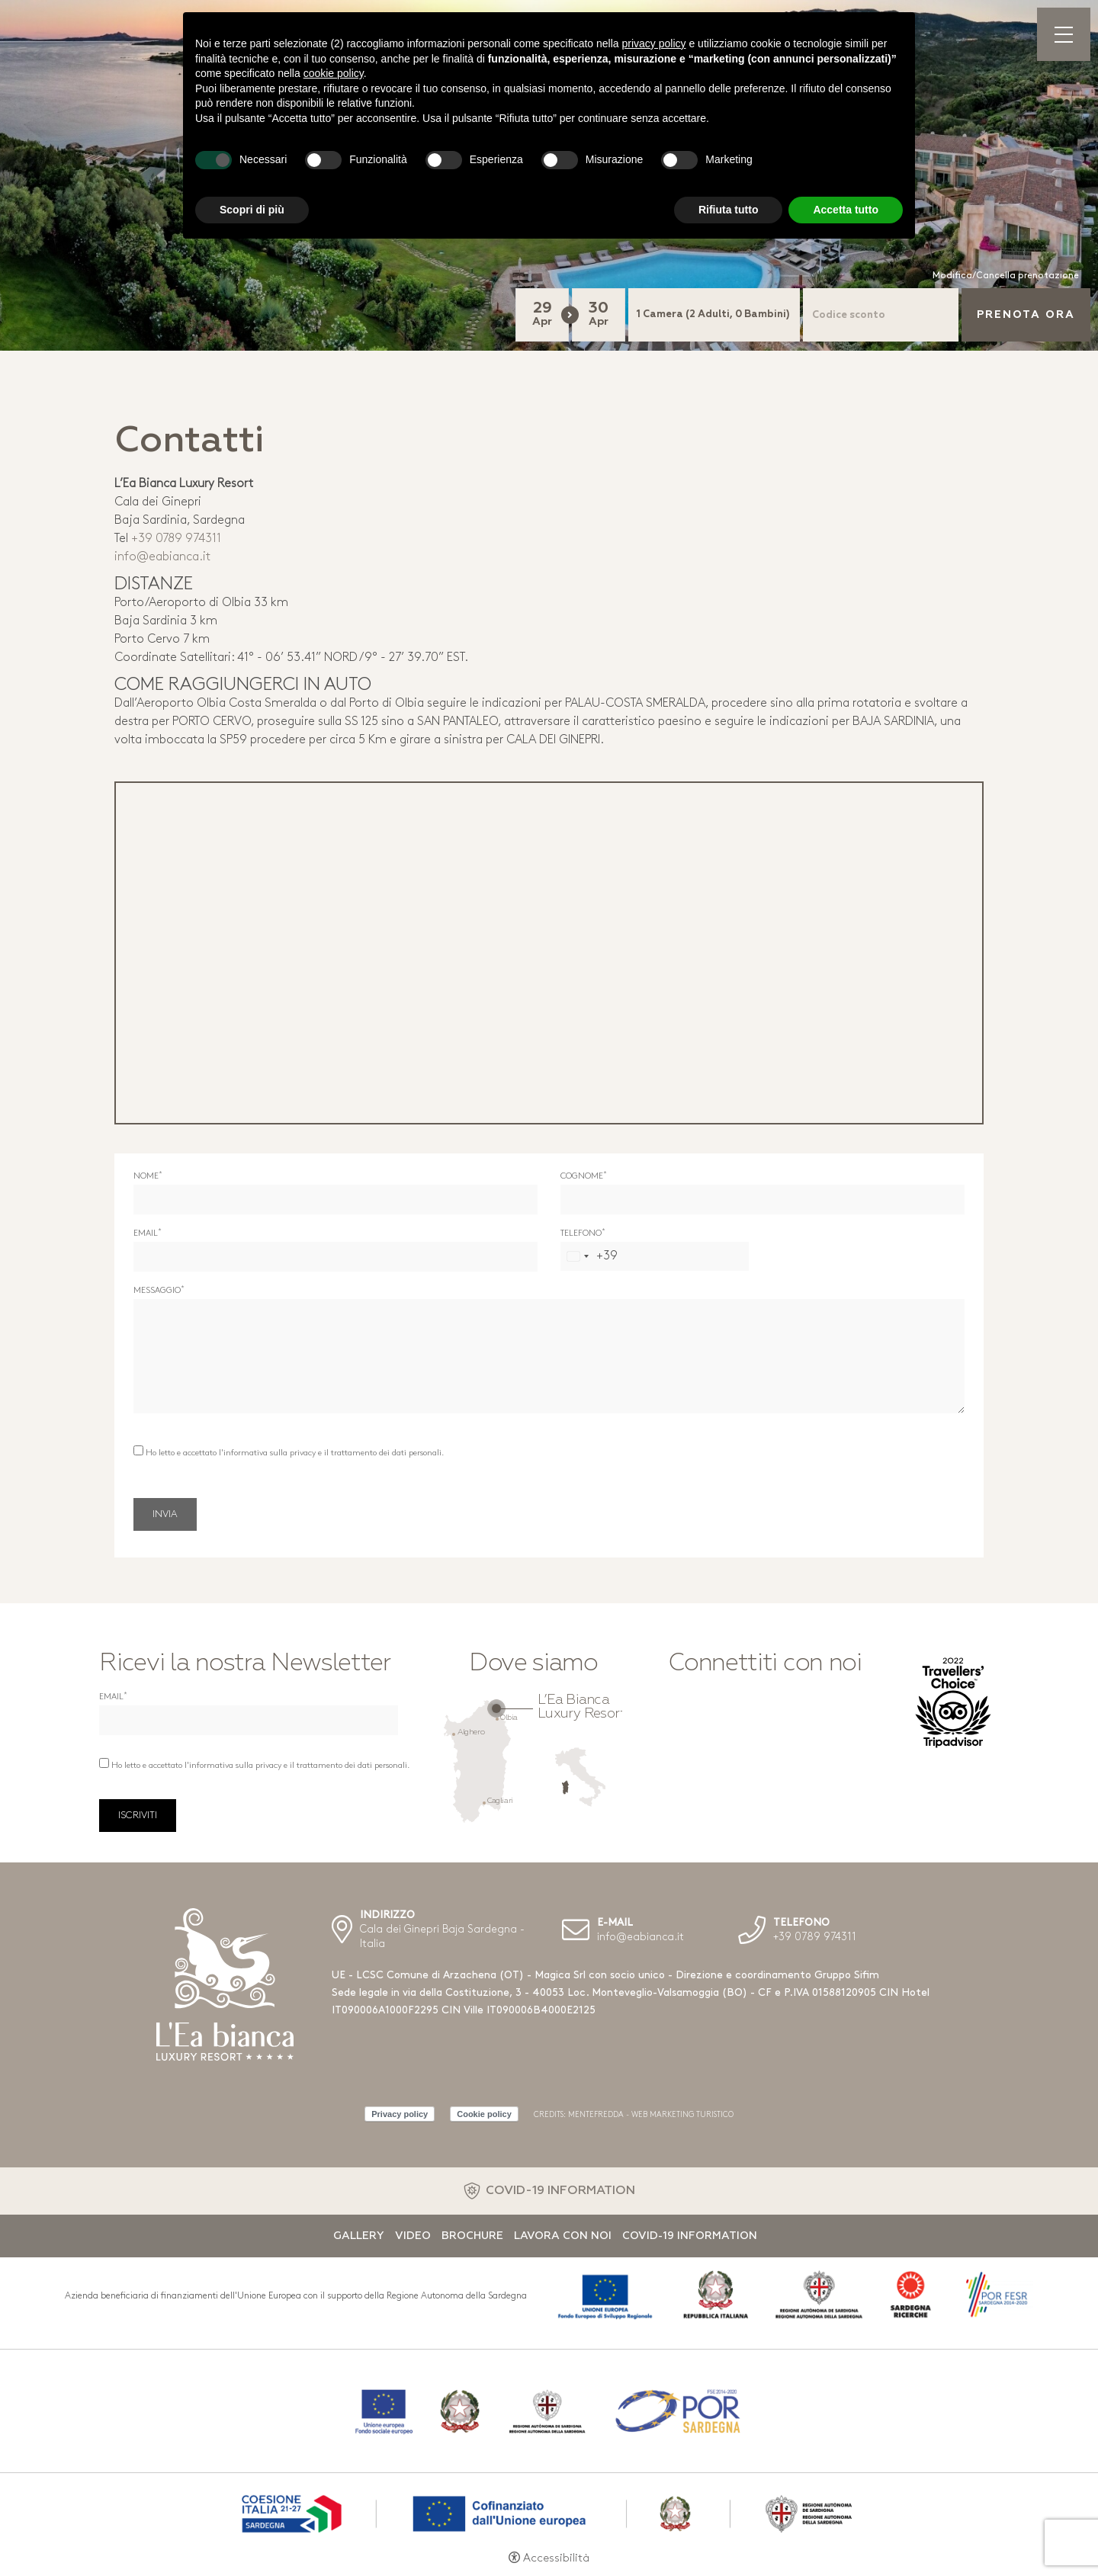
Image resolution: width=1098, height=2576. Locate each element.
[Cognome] (762, 1199)
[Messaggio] (549, 1356)
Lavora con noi (563, 2236)
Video (413, 2236)
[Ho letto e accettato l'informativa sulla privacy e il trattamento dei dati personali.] (138, 1450)
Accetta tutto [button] (845, 210)
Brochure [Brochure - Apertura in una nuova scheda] (472, 2236)
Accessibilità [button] (556, 2559)
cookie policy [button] (333, 73)
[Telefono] (654, 1256)
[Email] (335, 1257)
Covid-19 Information (689, 2236)
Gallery (358, 2236)
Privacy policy (399, 2114)
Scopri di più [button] (252, 210)
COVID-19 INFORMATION (560, 2191)
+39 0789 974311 (176, 539)
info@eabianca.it (162, 557)
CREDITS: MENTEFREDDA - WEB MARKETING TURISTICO (634, 2115)
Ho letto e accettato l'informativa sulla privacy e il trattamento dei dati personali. (295, 1453)
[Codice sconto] (880, 315)
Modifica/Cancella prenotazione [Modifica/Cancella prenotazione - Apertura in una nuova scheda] (1006, 276)
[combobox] (589, 1256)
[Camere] (714, 315)
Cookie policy (484, 2114)
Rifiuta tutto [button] (728, 210)
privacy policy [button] (654, 43)
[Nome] (335, 1199)
